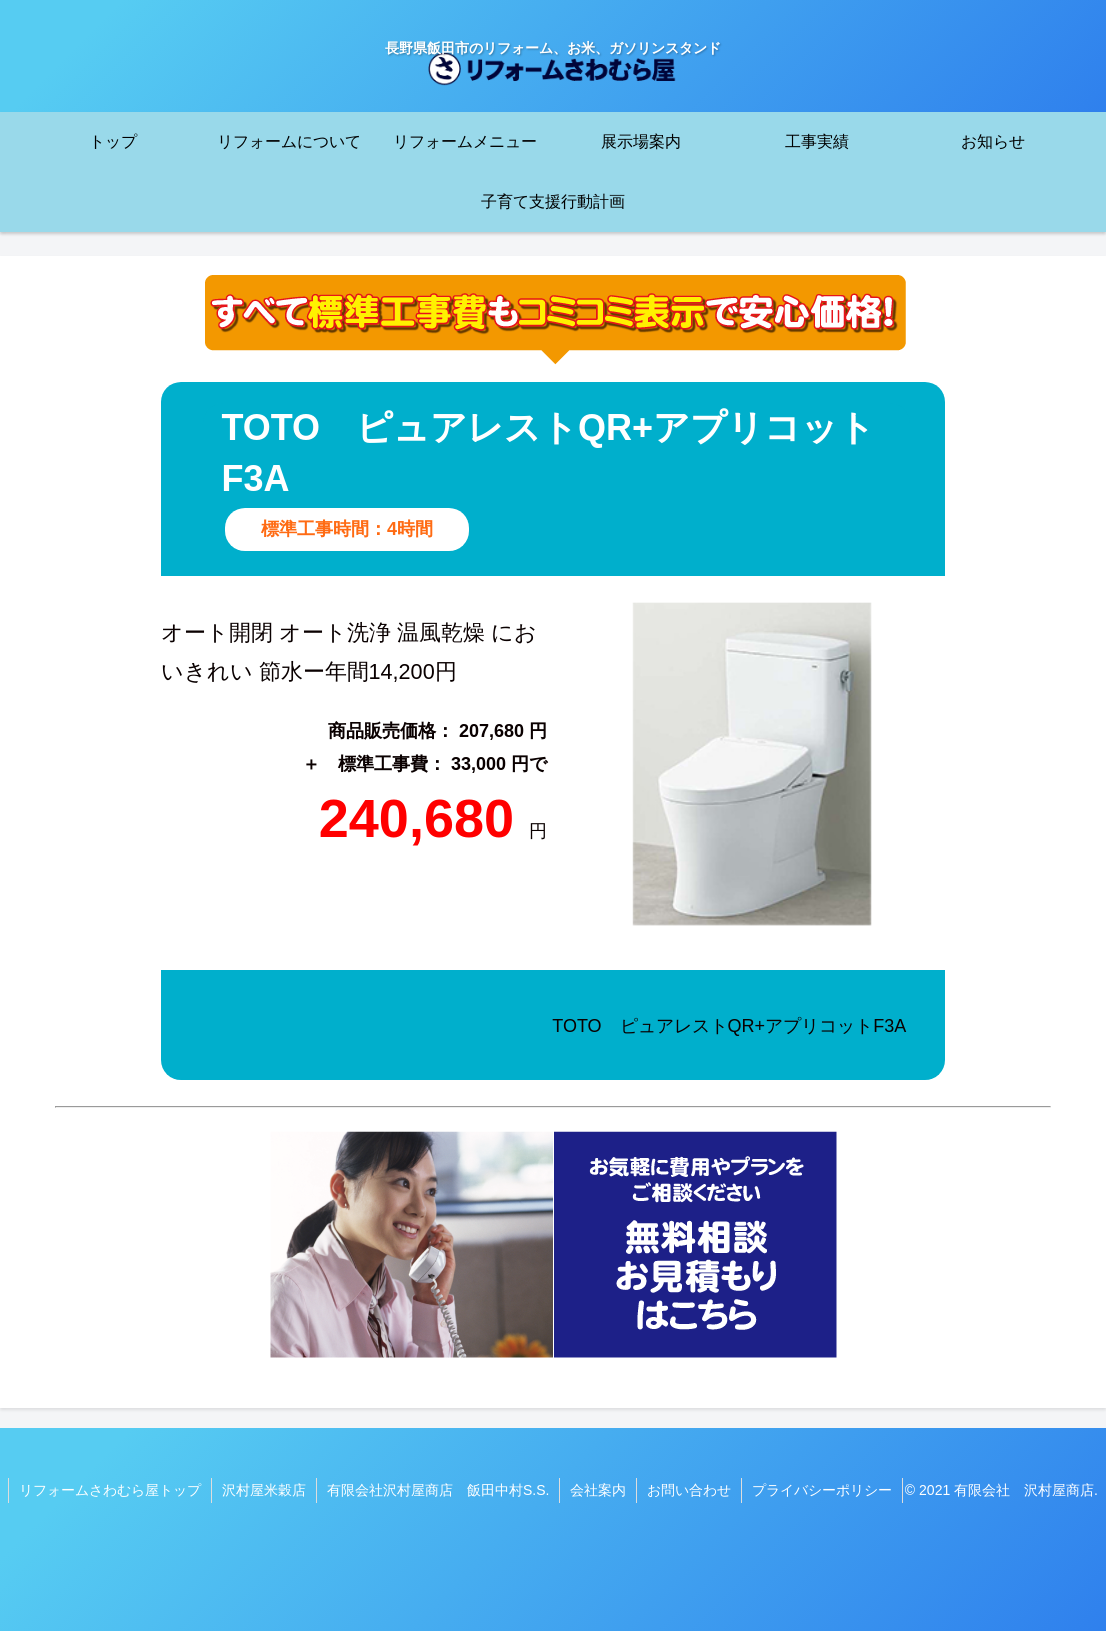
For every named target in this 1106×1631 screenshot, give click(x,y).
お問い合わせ (689, 1490)
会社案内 (598, 1490)
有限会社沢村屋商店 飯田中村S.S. (438, 1490)
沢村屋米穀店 (264, 1490)
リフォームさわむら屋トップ (110, 1490)
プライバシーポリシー (822, 1490)
